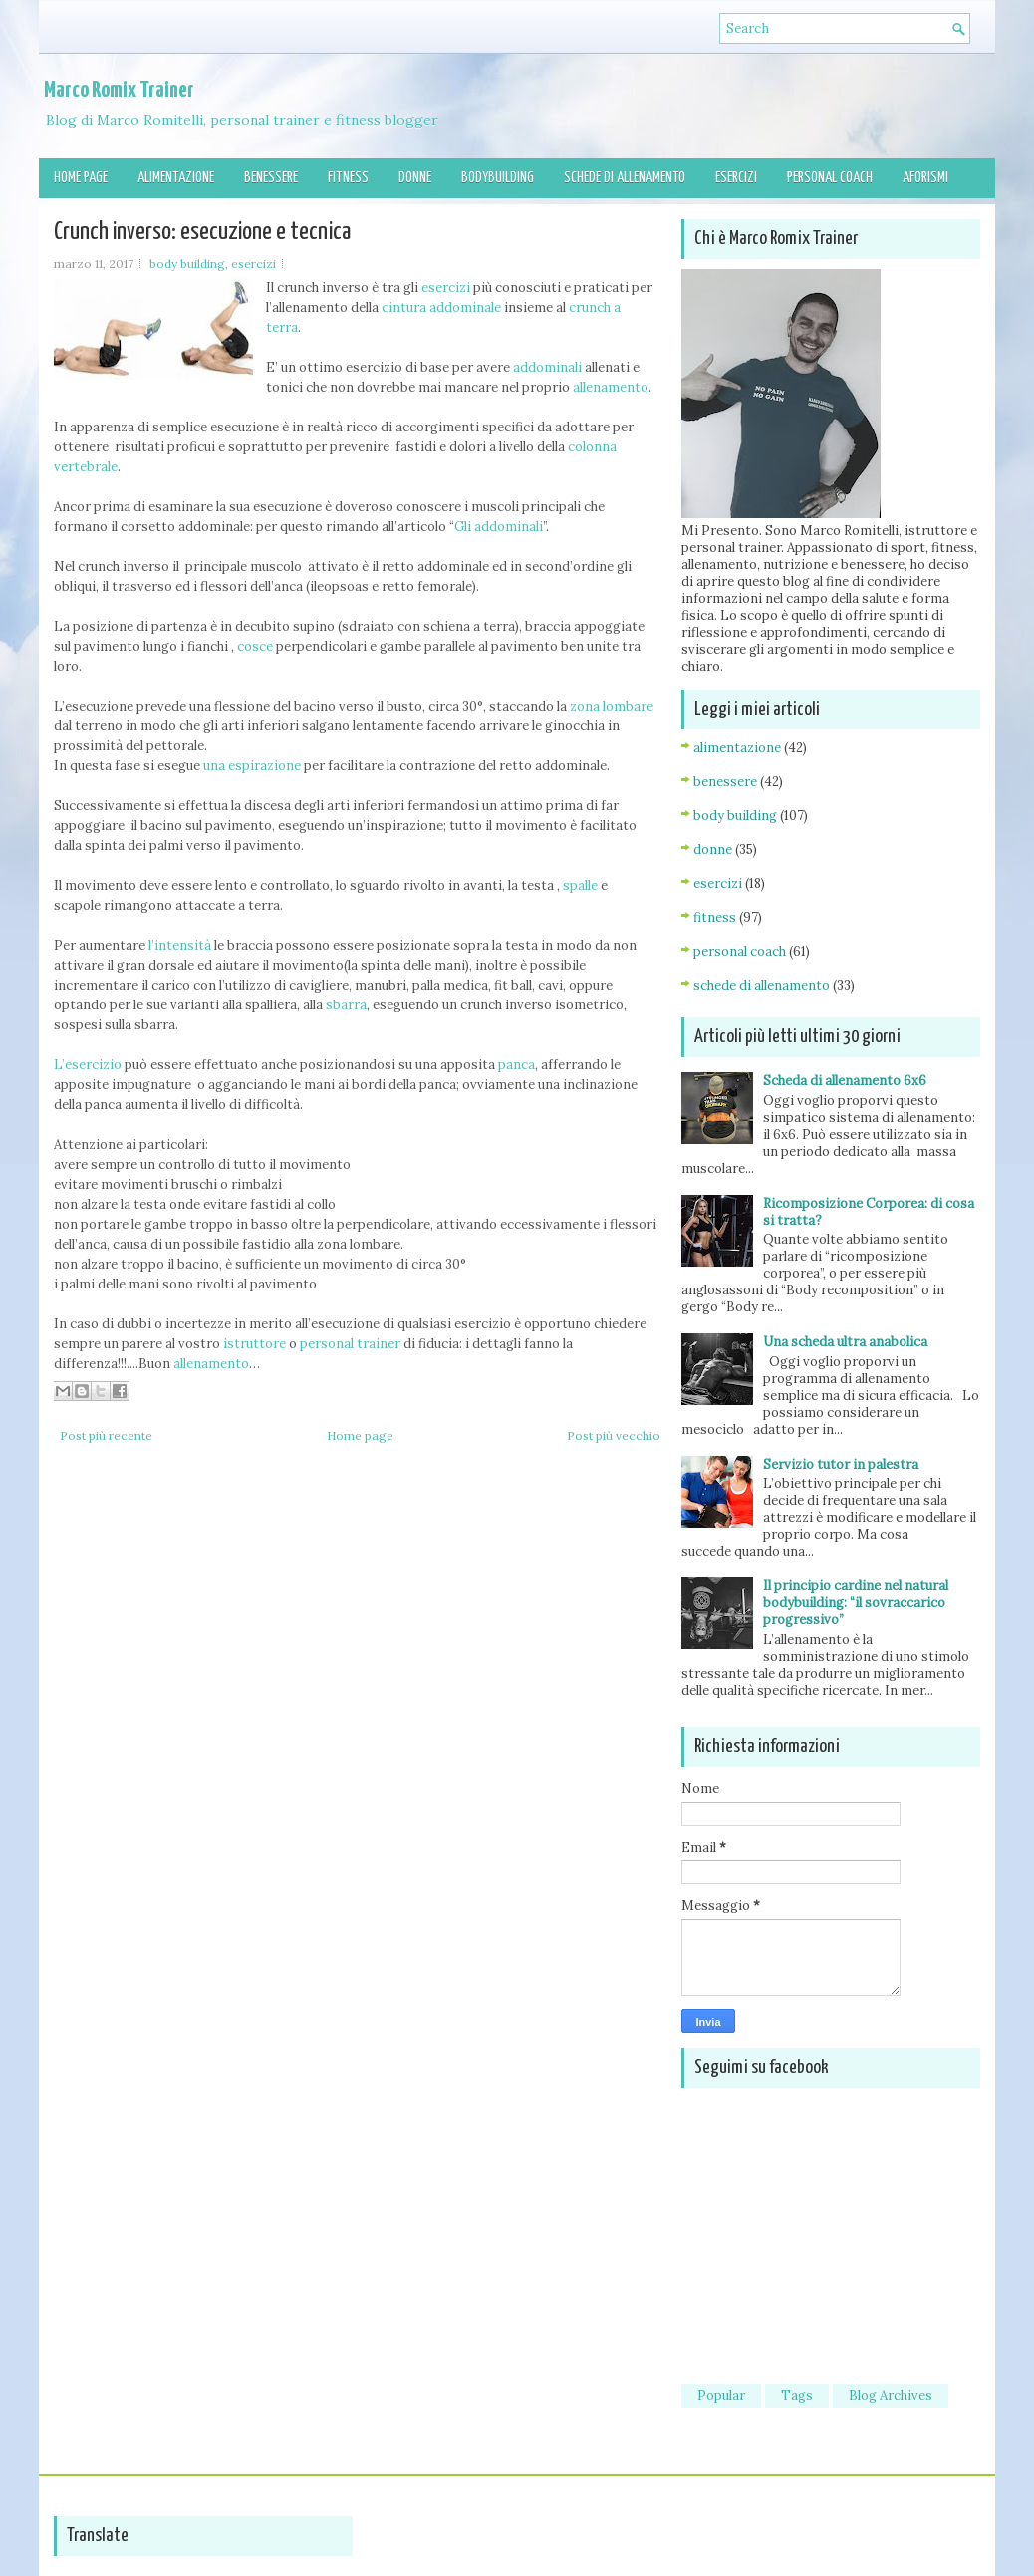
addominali (547, 367)
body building (187, 263)
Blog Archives (890, 2395)
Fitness (348, 177)
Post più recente (106, 1435)
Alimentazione (175, 177)
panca (516, 1064)
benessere (725, 781)
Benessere (271, 177)
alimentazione (737, 747)
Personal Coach (830, 177)
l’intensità (179, 945)
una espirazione (252, 765)
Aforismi (925, 177)
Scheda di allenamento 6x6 (844, 1080)
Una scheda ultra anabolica (845, 1341)
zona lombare (611, 706)
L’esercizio (88, 1064)
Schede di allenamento (624, 177)
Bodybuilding (497, 177)
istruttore (254, 1343)
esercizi (253, 263)
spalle (580, 885)
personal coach (739, 951)
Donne (414, 177)
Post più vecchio (613, 1435)
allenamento (610, 387)
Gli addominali (498, 526)
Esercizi (736, 177)
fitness (714, 917)
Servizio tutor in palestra (840, 1464)
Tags (797, 2395)
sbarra (346, 1005)
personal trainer (350, 1343)
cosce (255, 646)
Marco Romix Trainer (119, 90)
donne (712, 849)
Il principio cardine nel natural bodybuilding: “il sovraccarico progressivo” (855, 1602)
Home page (81, 177)
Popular (721, 2395)
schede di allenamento (761, 985)
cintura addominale (441, 307)
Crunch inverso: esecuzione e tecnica (202, 232)
